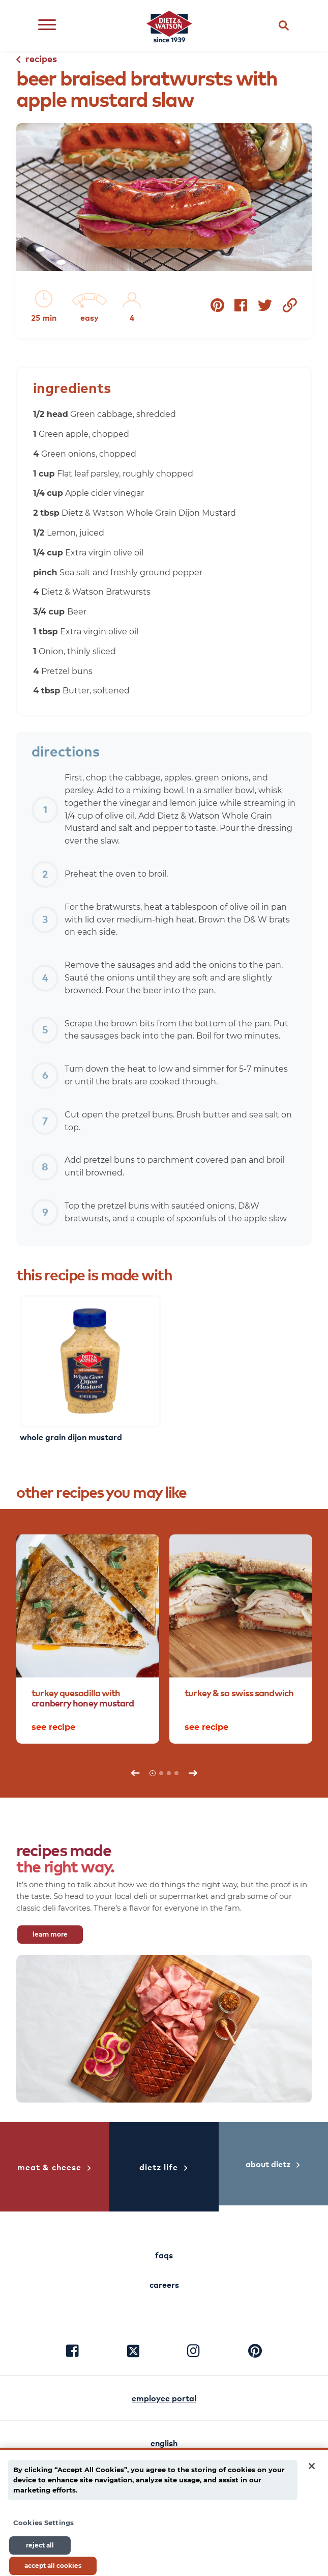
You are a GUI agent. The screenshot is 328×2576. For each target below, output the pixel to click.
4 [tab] (176, 1773)
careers (164, 2284)
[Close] (312, 2466)
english (164, 2443)
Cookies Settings (43, 2522)
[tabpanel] (87, 1639)
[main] (164, 2512)
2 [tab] (161, 1773)
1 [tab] (153, 1773)
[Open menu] (47, 25)
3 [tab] (169, 1773)
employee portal (164, 2398)
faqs (164, 2254)
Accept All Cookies (52, 2565)
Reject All (40, 2545)
